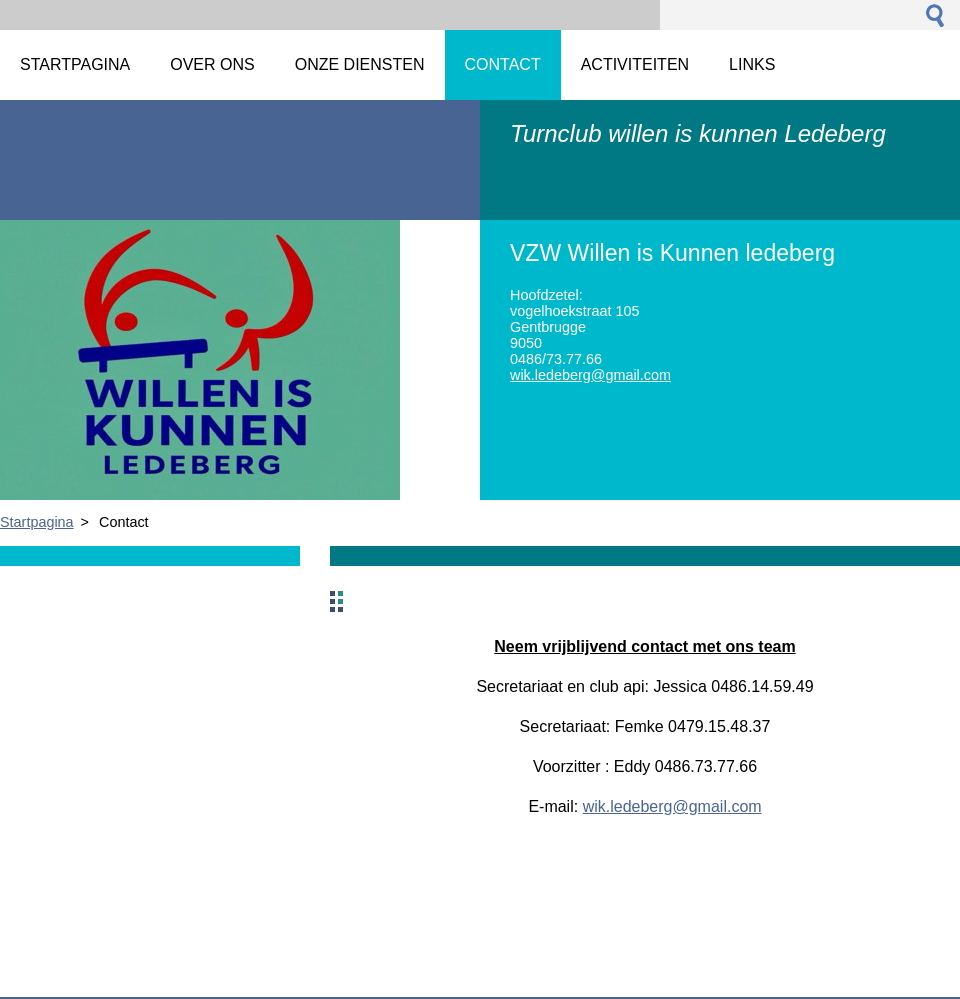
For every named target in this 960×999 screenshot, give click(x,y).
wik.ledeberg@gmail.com (672, 806)
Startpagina (37, 522)
